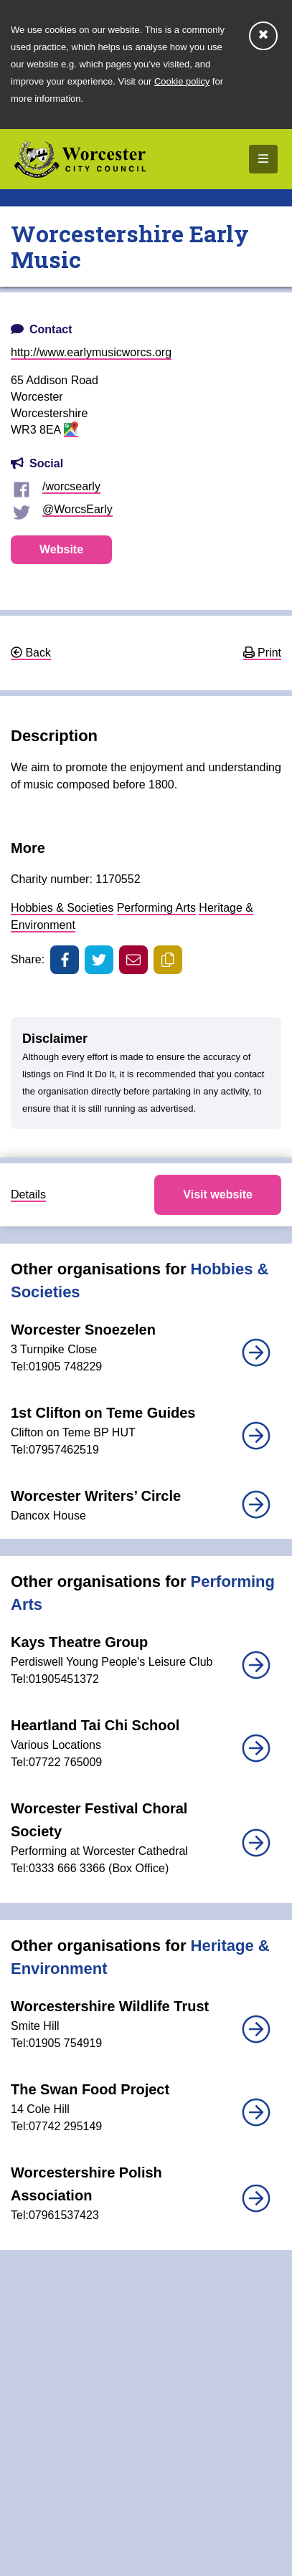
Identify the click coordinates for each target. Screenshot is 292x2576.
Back (31, 653)
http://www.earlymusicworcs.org (91, 352)
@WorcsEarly (77, 509)
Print (262, 653)
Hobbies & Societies (62, 908)
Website (61, 549)
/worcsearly (71, 486)
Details (28, 1194)
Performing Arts (156, 908)
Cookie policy (181, 81)
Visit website (218, 1194)
